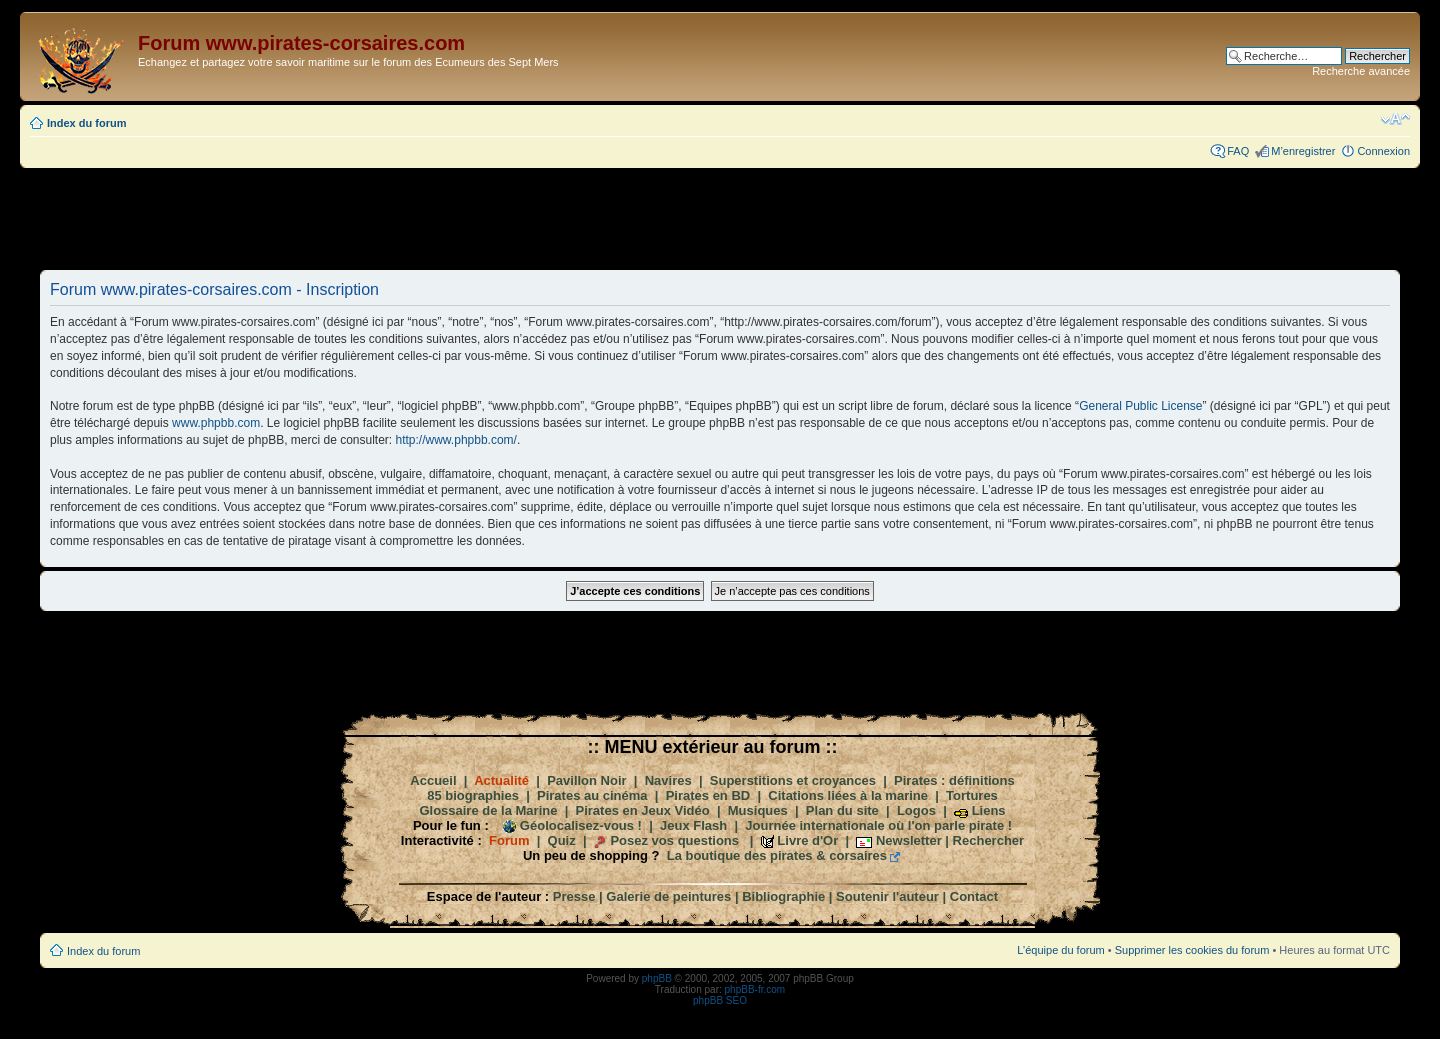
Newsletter (909, 840)
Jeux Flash (693, 825)
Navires (668, 780)
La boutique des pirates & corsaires (777, 855)
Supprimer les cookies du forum (1192, 950)
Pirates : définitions (954, 780)
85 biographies (473, 795)
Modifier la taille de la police (1395, 119)
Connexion (1383, 151)
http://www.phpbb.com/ (456, 440)
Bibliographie (783, 896)
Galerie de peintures (668, 896)
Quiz (562, 840)
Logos (916, 810)
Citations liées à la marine (848, 795)
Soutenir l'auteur (887, 896)
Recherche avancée (1361, 71)
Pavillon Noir (586, 780)
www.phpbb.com (216, 423)
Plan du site (842, 810)
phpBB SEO (720, 1000)
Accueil (433, 780)
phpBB (657, 978)
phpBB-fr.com (755, 989)
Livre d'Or (807, 840)
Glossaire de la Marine (488, 810)
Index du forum (86, 123)
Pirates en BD (708, 795)
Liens (989, 810)
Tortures (972, 795)
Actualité (501, 780)
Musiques (758, 810)
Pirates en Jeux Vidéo (643, 810)
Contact (974, 896)
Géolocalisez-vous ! (581, 825)
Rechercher (989, 840)
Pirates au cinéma (592, 795)
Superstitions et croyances (793, 780)
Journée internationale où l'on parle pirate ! (878, 825)
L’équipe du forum (1060, 950)
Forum (509, 840)
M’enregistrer (1303, 151)
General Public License (1140, 406)
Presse (574, 896)
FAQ (1238, 151)
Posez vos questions (674, 840)
